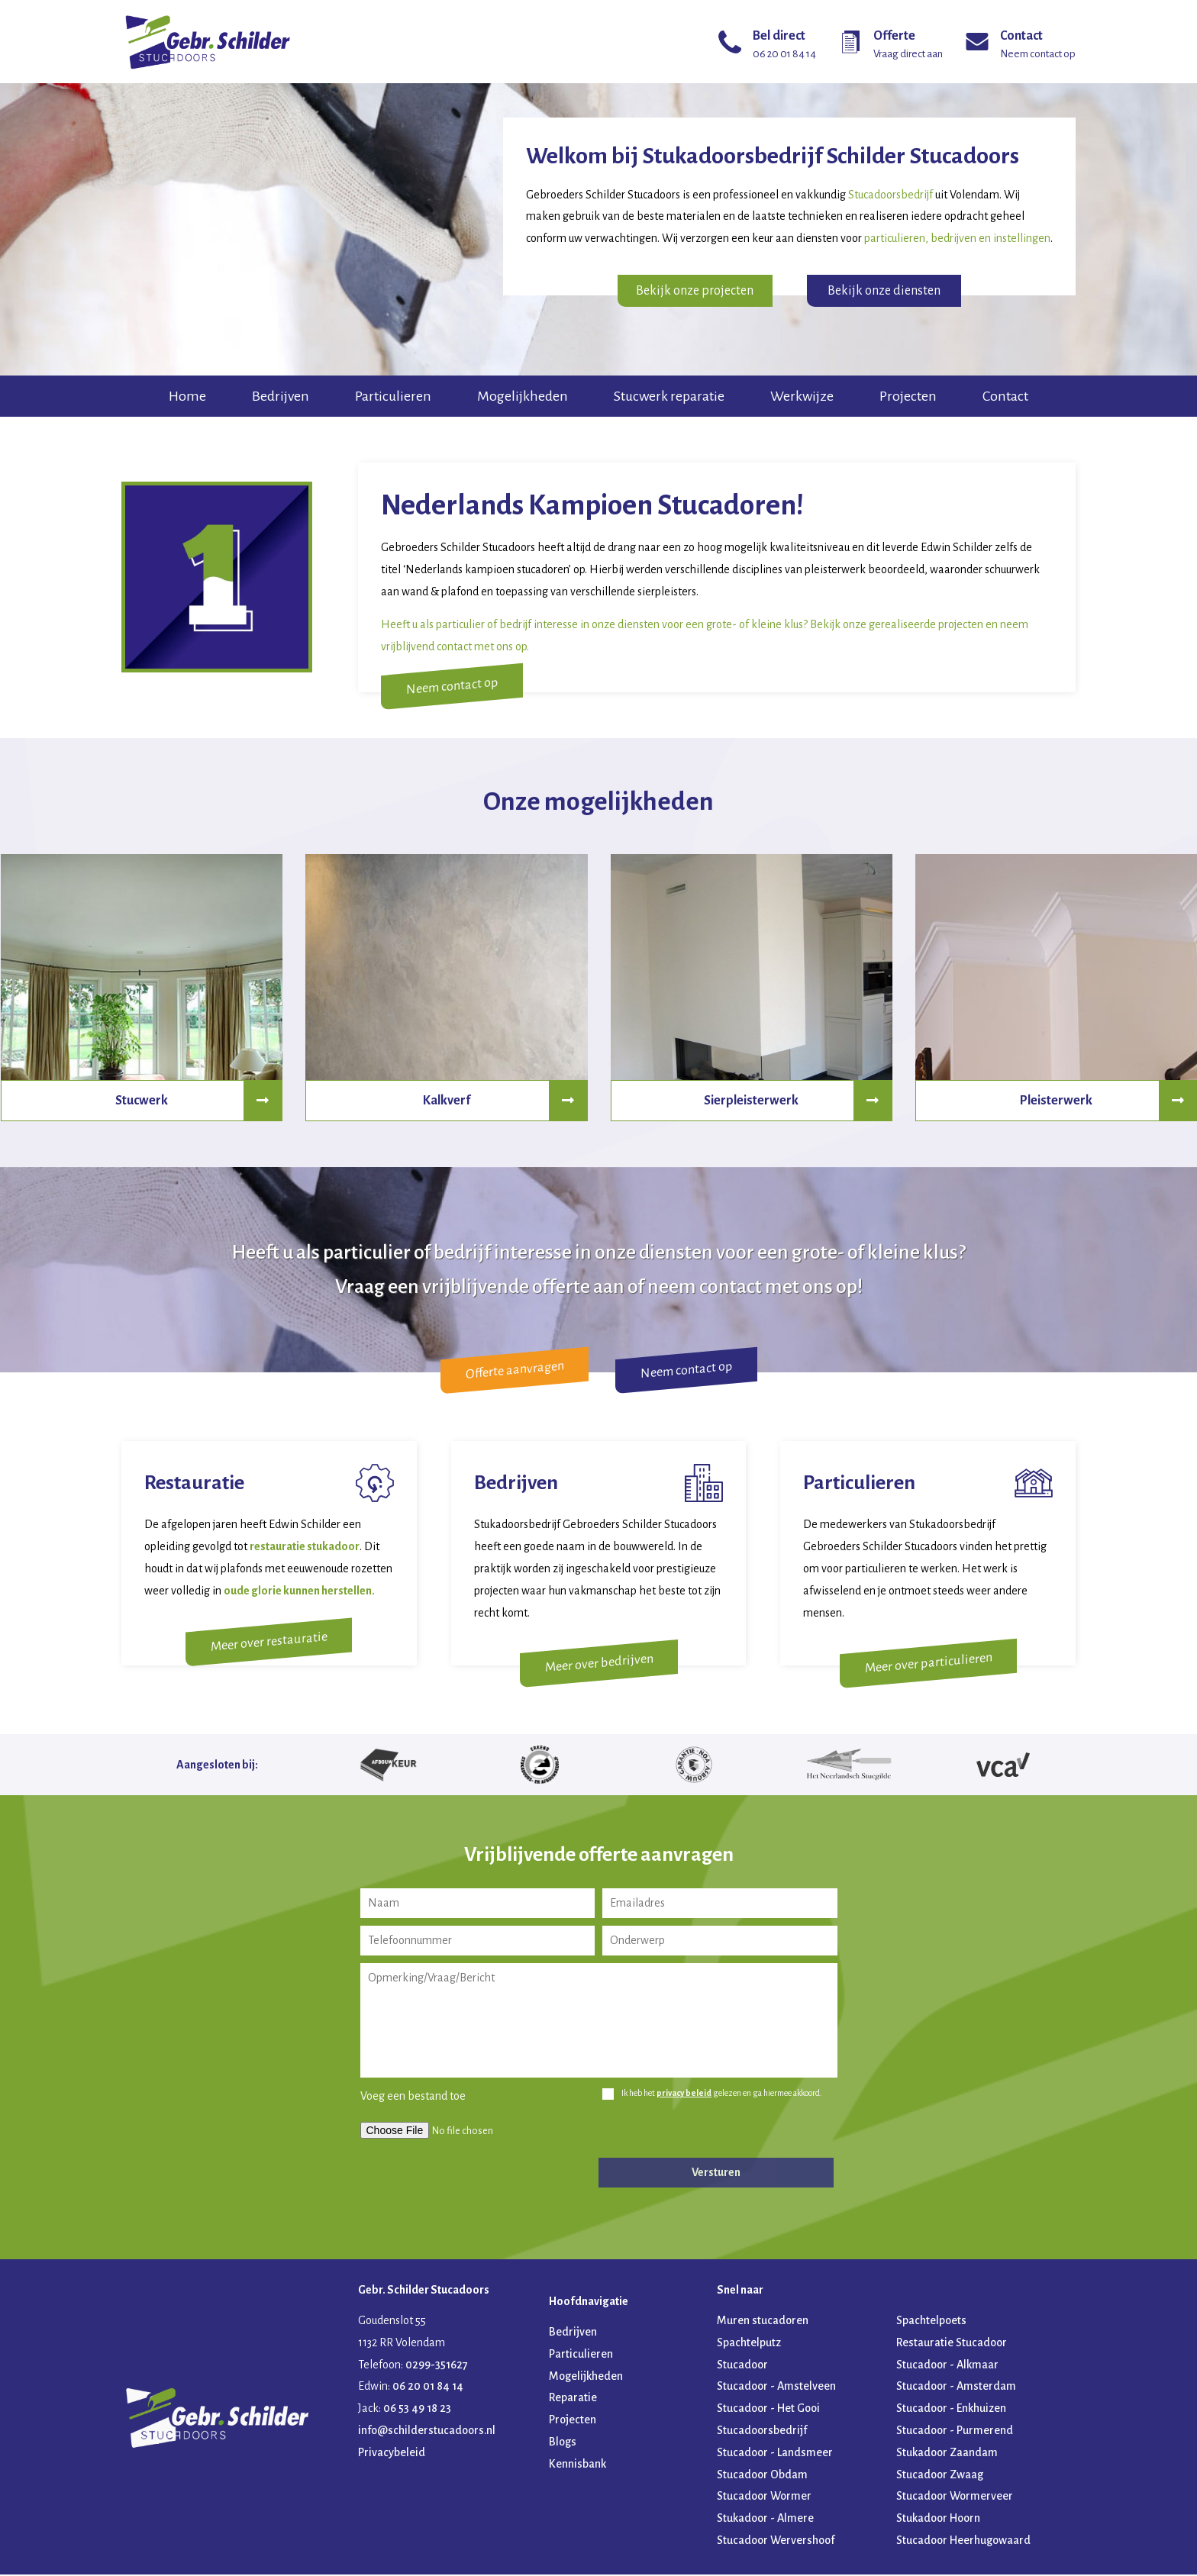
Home (187, 396)
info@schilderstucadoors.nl (426, 2432)
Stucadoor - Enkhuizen (951, 2410)
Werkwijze (802, 396)
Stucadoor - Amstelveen (776, 2388)
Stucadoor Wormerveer (954, 2498)
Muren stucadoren (762, 2322)
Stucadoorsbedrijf (762, 2432)
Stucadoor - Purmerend (954, 2432)
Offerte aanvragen (514, 1370)
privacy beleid (684, 2095)
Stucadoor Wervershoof (775, 2542)
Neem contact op (461, 687)
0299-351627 (436, 2366)
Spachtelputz (749, 2344)
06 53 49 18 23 (417, 2410)
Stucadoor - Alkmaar (947, 2366)
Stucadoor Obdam (762, 2476)
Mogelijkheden (522, 396)
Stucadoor (742, 2366)
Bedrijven (280, 396)
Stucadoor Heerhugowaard (963, 2542)
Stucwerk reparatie (669, 396)
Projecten (908, 396)
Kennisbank (577, 2465)
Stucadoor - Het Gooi (768, 2410)
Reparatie (573, 2400)
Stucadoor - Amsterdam (956, 2388)
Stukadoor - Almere (765, 2520)
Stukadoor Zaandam (947, 2454)
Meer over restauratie (269, 1642)
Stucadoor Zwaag (939, 2476)
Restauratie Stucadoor (951, 2344)
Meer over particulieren (928, 1665)
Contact (1005, 396)
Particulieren (393, 396)
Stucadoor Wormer (764, 2498)
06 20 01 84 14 (427, 2388)
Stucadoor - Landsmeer (775, 2454)
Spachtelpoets (931, 2322)
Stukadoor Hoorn (938, 2520)
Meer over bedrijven (598, 1664)
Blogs (562, 2444)
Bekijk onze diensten (884, 291)
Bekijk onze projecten (694, 291)
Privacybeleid (391, 2454)
